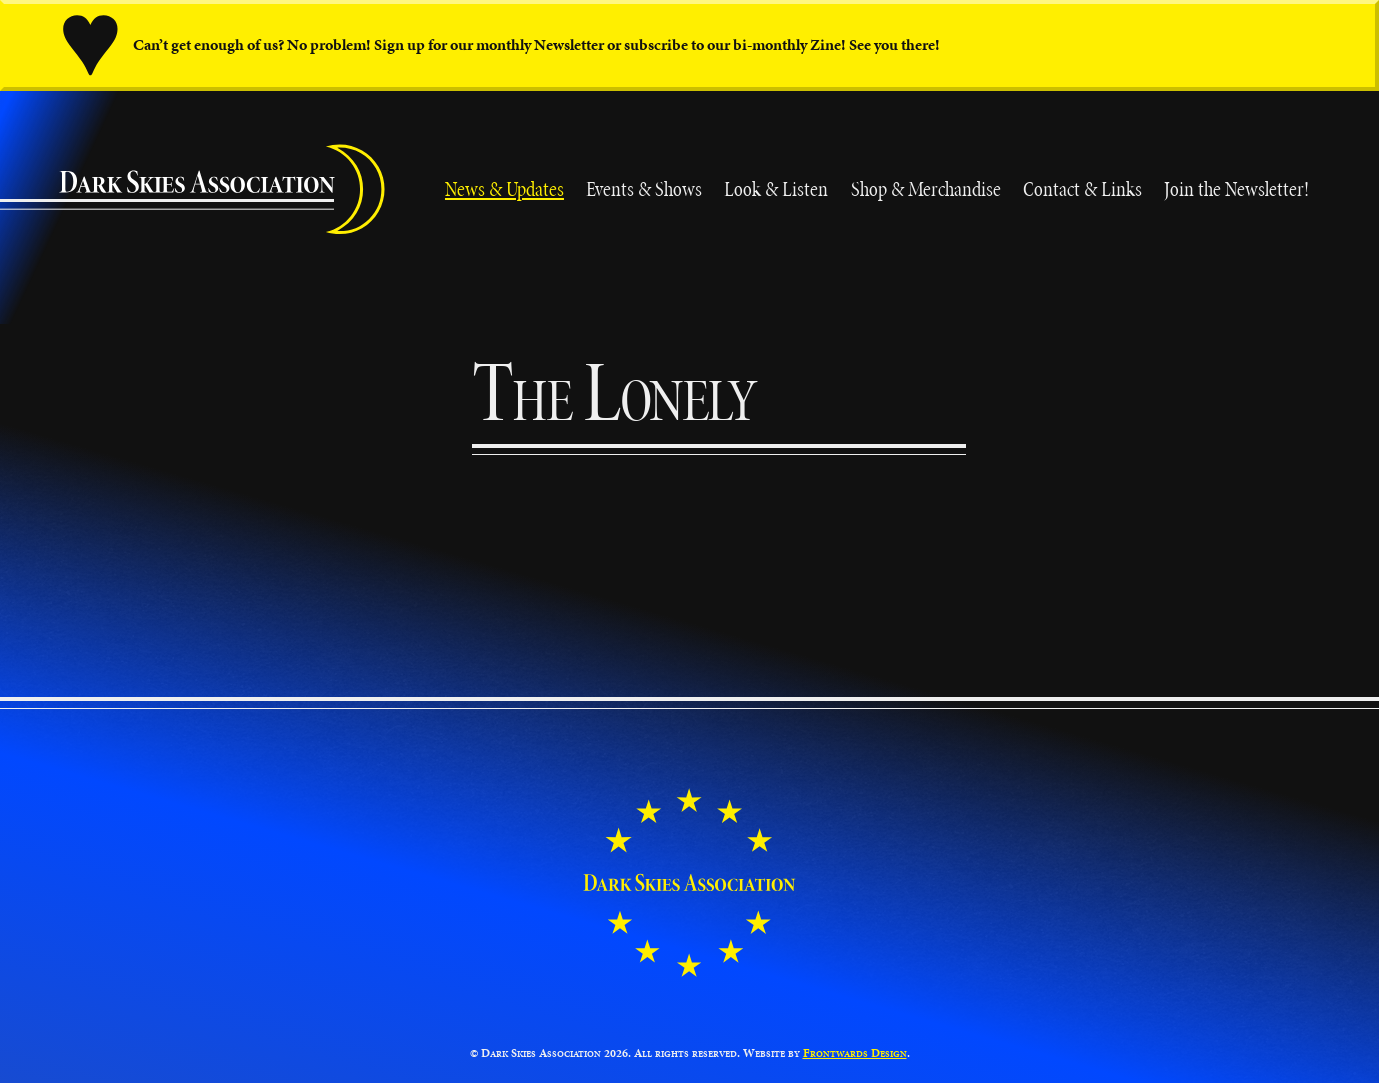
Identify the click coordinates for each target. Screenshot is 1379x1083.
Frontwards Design (855, 1052)
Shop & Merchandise (926, 189)
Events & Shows (644, 189)
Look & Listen (776, 189)
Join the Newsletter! (1236, 189)
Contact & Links (1082, 189)
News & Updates (504, 189)
